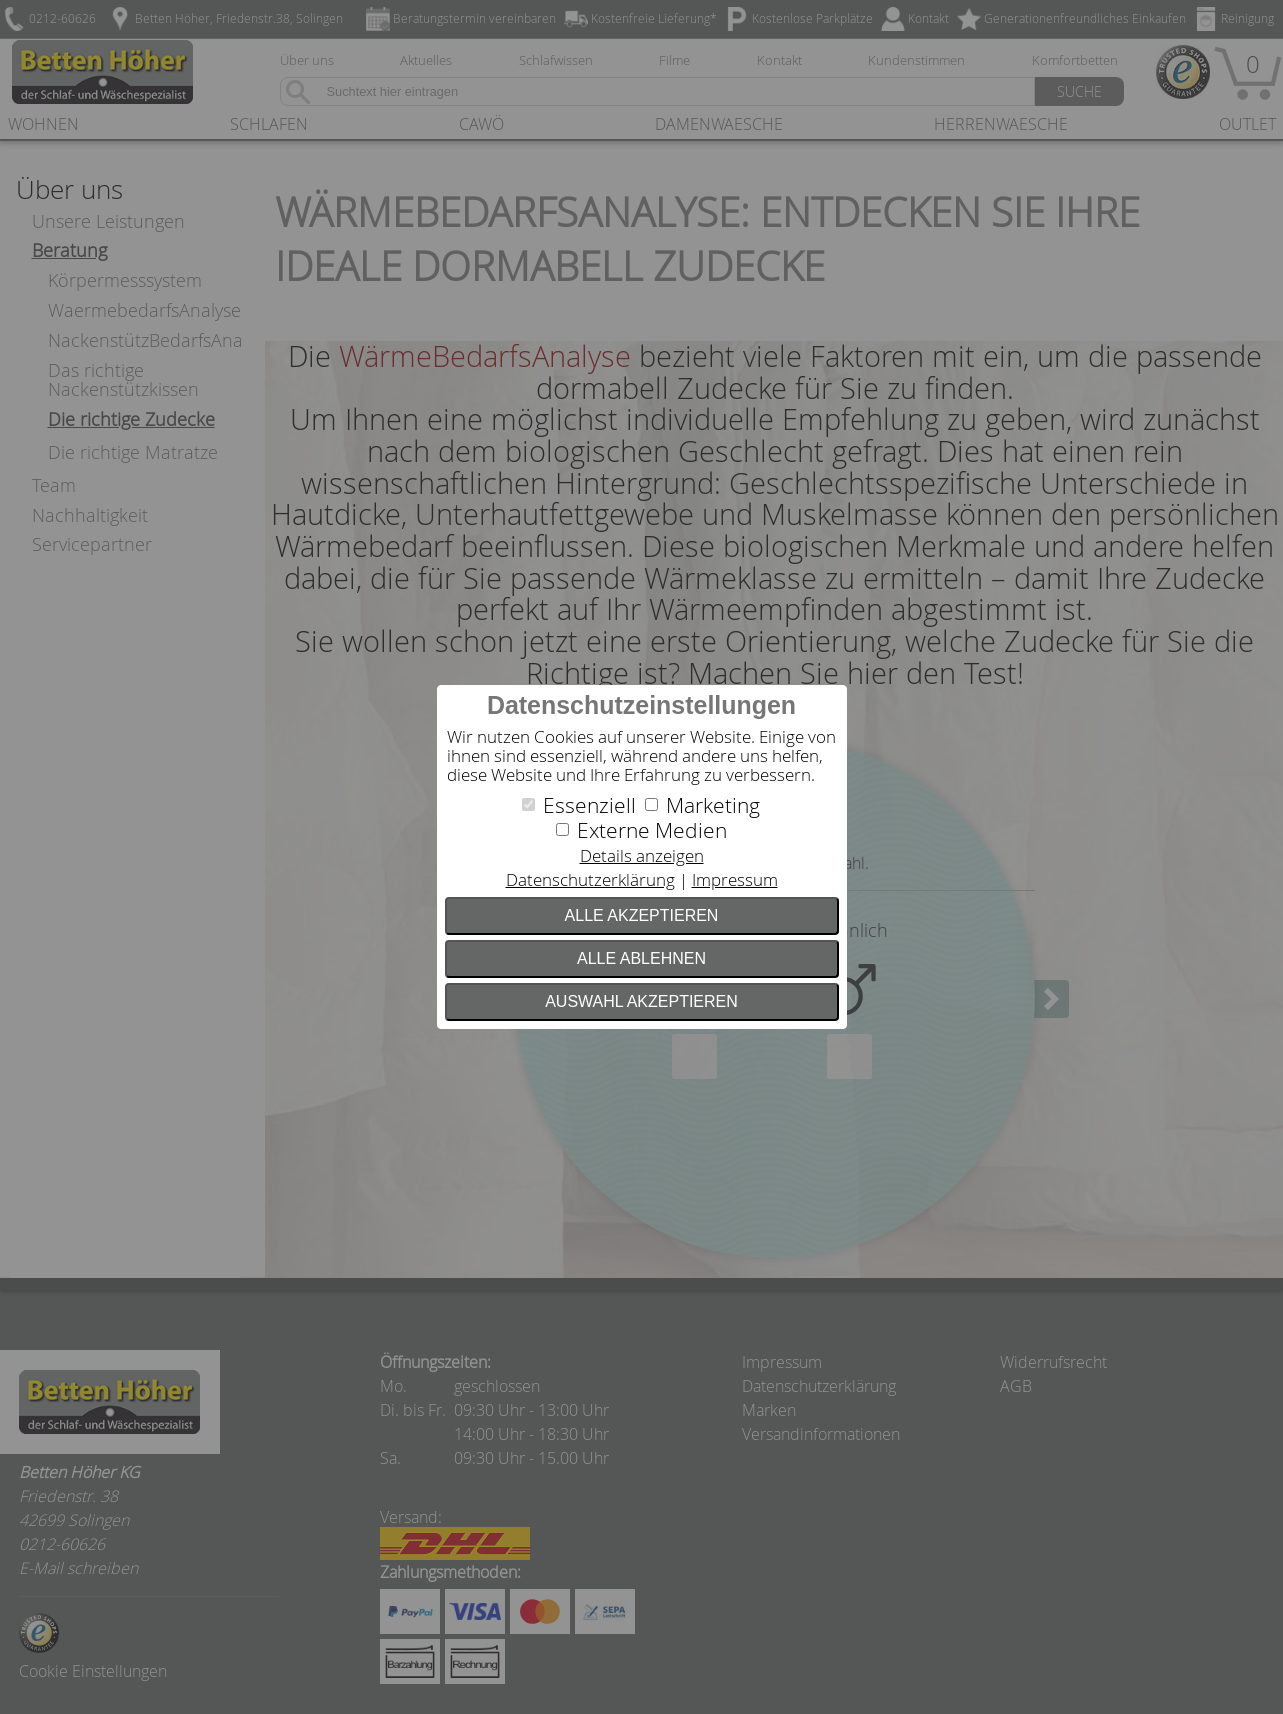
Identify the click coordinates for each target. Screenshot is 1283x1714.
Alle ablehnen (641, 958)
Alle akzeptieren (642, 915)
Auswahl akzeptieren (641, 1001)
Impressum (735, 879)
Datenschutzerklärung (590, 879)
